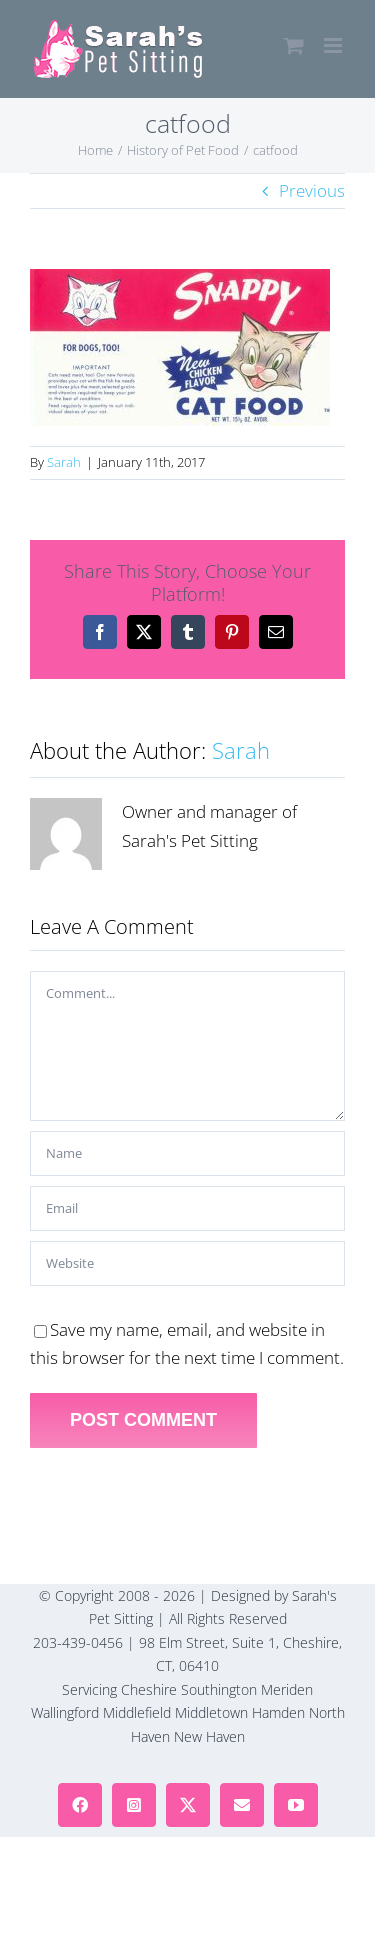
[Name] (187, 1153)
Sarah (64, 462)
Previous (312, 190)
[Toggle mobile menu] (334, 45)
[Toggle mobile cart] (294, 45)
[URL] (187, 1263)
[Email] (187, 1208)
